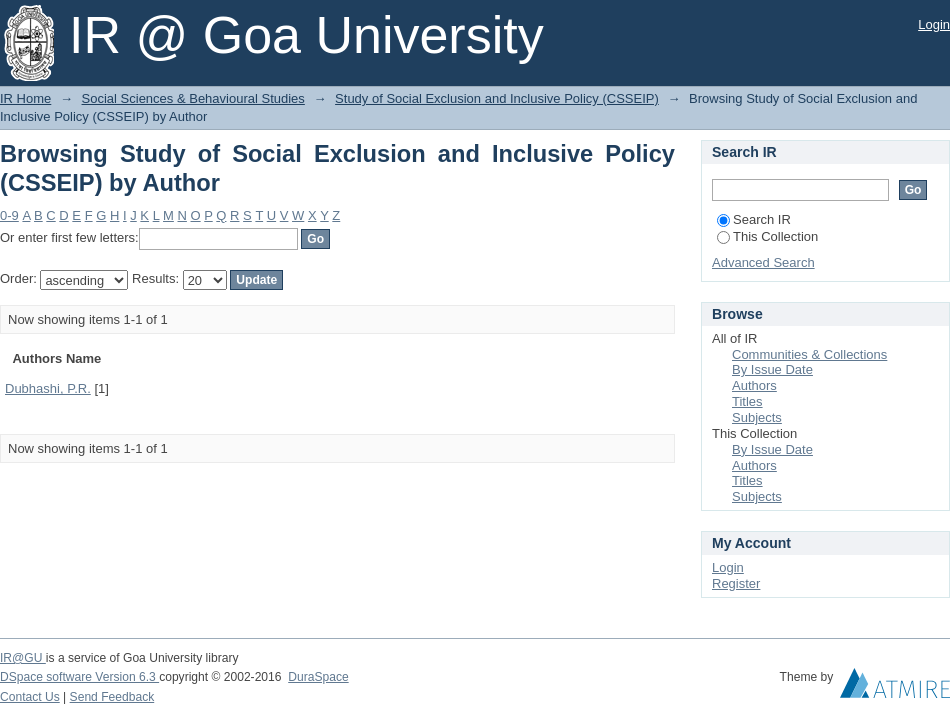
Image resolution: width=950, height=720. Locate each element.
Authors (754, 385)
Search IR (754, 219)
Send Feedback (112, 697)
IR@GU (23, 658)
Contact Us (30, 697)
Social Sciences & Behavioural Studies (193, 98)
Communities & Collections (809, 354)
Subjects (757, 417)
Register (736, 583)
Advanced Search (763, 262)
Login (934, 24)
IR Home (25, 98)
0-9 (9, 215)
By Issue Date (772, 369)
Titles (747, 401)
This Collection (767, 236)
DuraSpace (318, 677)
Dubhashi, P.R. (48, 388)
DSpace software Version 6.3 (79, 677)
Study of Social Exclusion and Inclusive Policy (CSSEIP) (497, 98)
